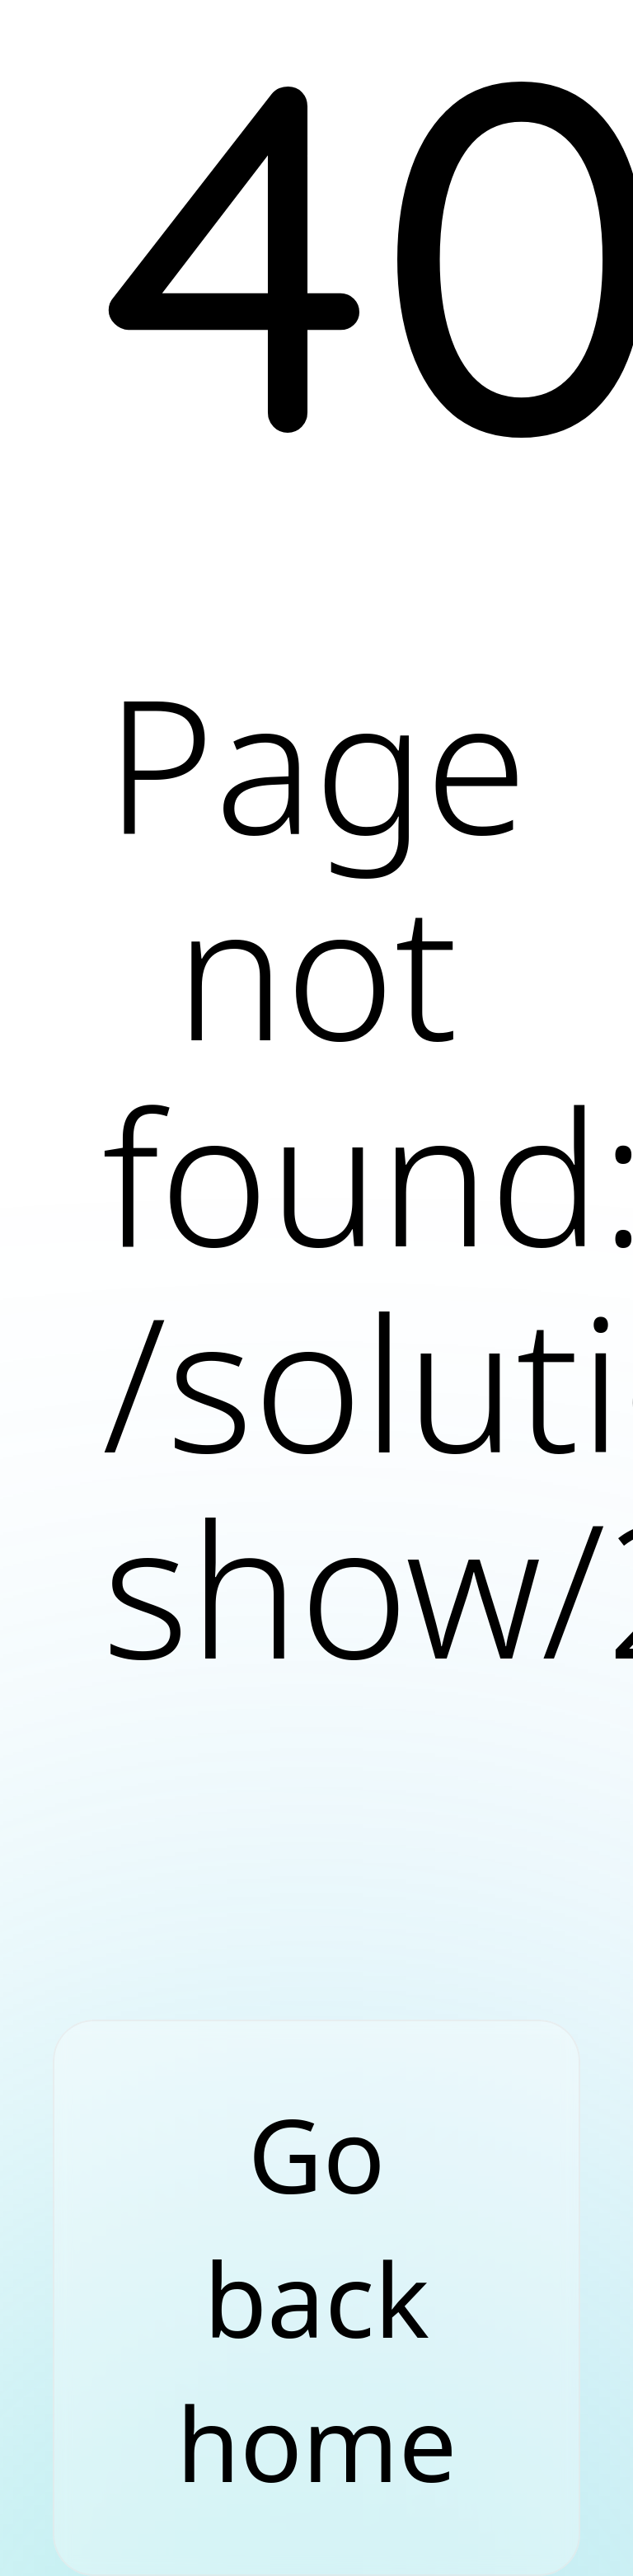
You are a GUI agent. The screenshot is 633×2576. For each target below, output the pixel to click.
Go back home (316, 2298)
